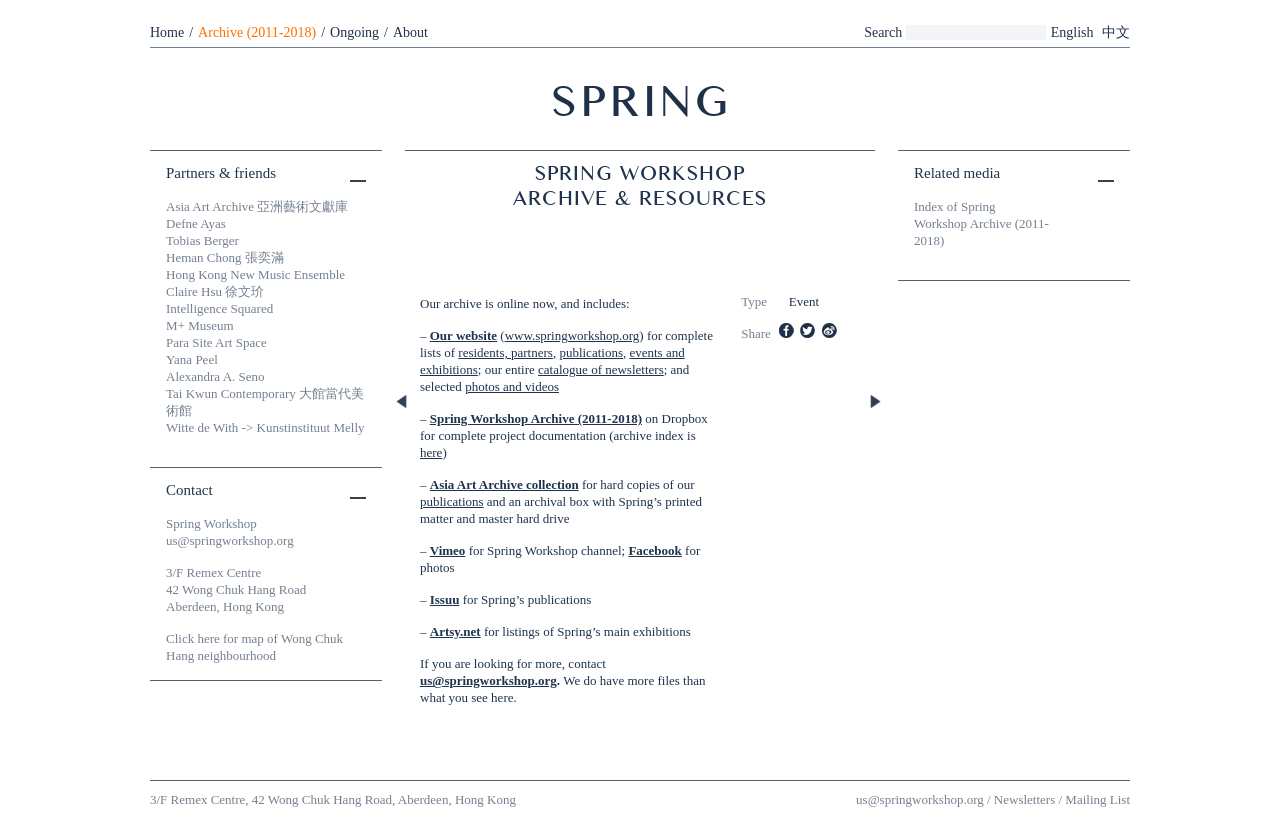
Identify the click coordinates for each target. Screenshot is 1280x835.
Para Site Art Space (216, 342)
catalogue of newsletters (601, 369)
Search (883, 32)
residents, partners (505, 352)
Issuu (445, 599)
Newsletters (1024, 799)
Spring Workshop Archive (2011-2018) (536, 418)
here (431, 452)
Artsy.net (455, 631)
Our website (463, 335)
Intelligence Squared (219, 308)
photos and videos (512, 386)
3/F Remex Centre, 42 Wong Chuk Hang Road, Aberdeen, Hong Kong (333, 799)
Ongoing (354, 32)
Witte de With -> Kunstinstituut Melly (265, 427)
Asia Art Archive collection (504, 484)
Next (877, 403)
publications (591, 352)
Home (167, 32)
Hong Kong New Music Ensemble (255, 274)
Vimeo (448, 550)
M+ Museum (200, 325)
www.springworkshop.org (572, 335)
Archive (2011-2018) (257, 32)
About (410, 32)
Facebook (654, 550)
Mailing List (1097, 799)
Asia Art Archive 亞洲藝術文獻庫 (257, 206)
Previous (403, 403)
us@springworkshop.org (488, 680)
